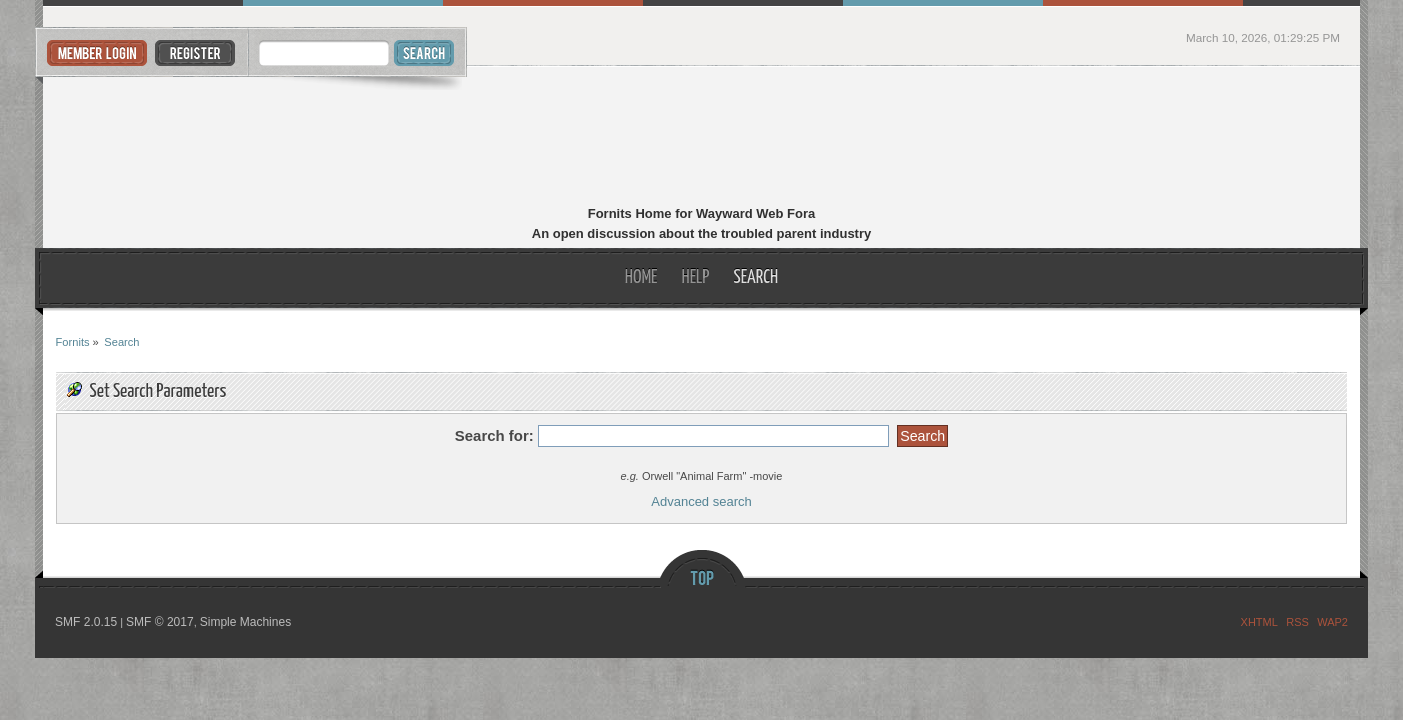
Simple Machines (245, 622)
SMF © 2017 (160, 622)
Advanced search (701, 501)
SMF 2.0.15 (86, 622)
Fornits (701, 138)
